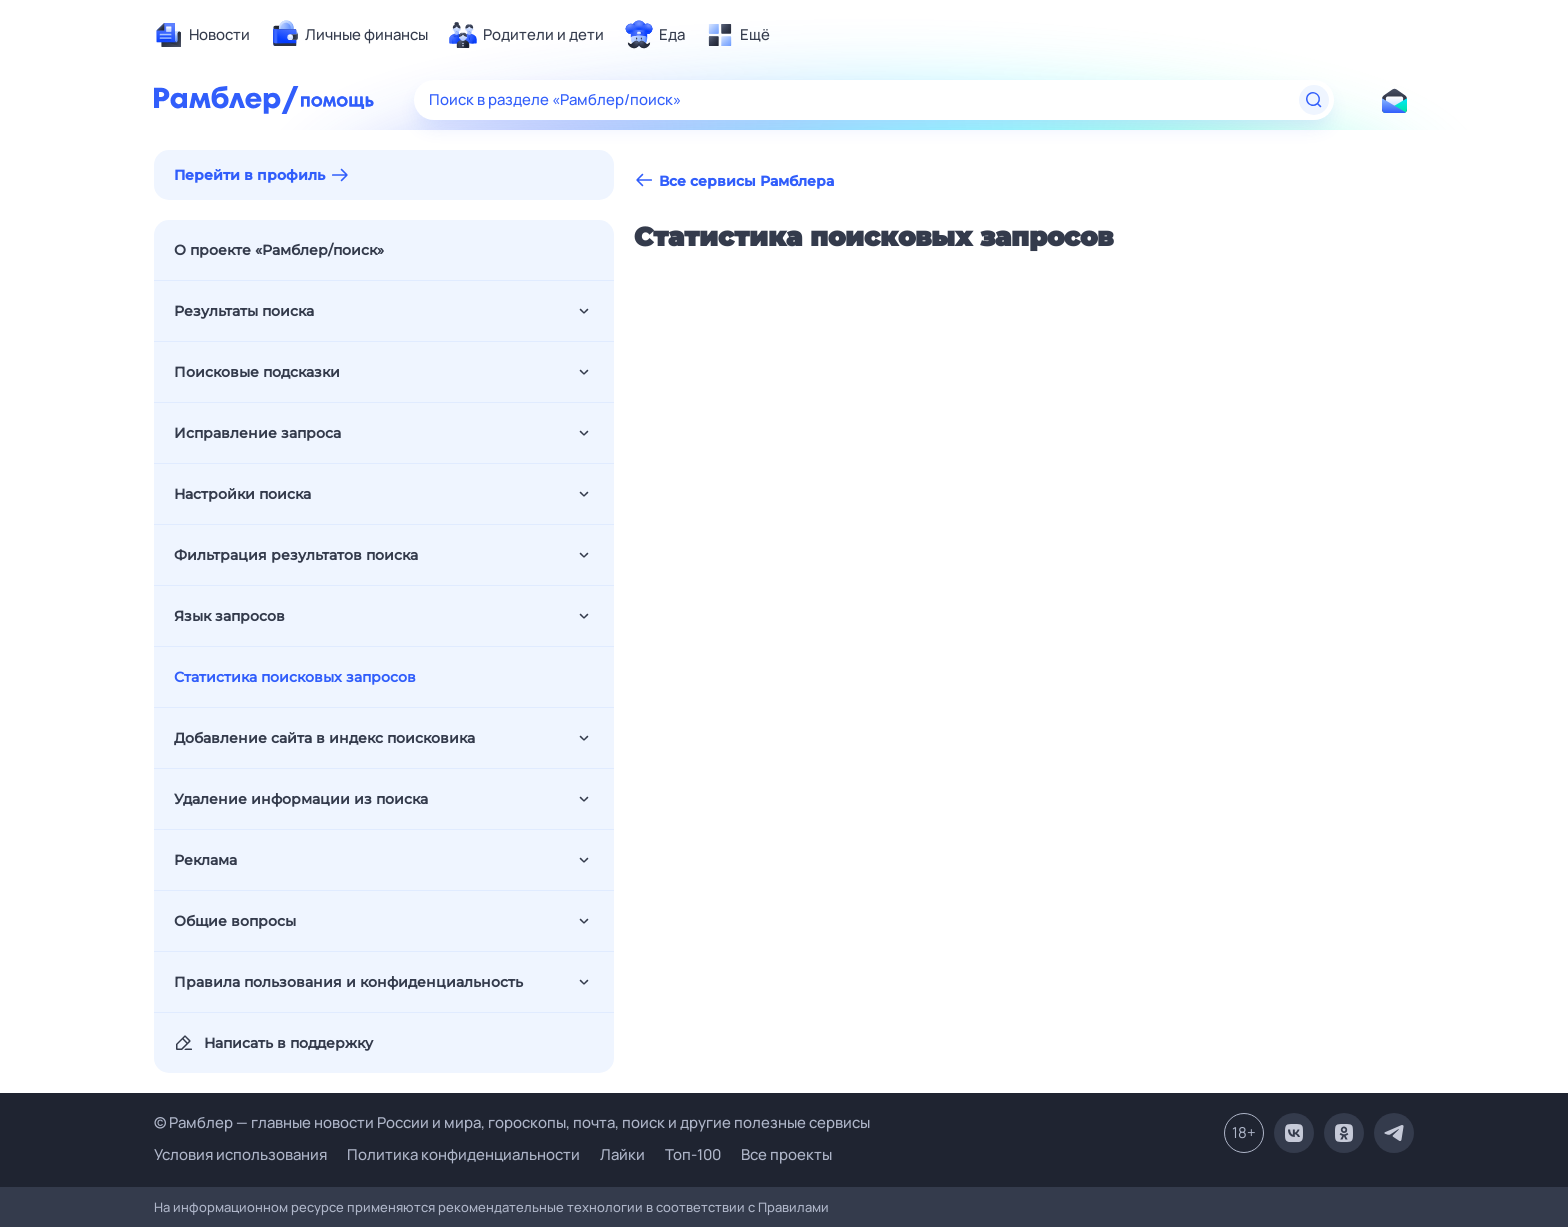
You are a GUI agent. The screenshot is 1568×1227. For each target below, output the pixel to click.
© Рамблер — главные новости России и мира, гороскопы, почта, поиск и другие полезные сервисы (512, 1122)
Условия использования (240, 1154)
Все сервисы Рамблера (734, 180)
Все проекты (786, 1154)
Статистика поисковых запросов (295, 677)
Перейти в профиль (249, 175)
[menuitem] (202, 35)
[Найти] (1314, 100)
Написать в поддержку (273, 1043)
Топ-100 (693, 1154)
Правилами (793, 1207)
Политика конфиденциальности (463, 1154)
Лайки (622, 1154)
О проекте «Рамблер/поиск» (279, 250)
